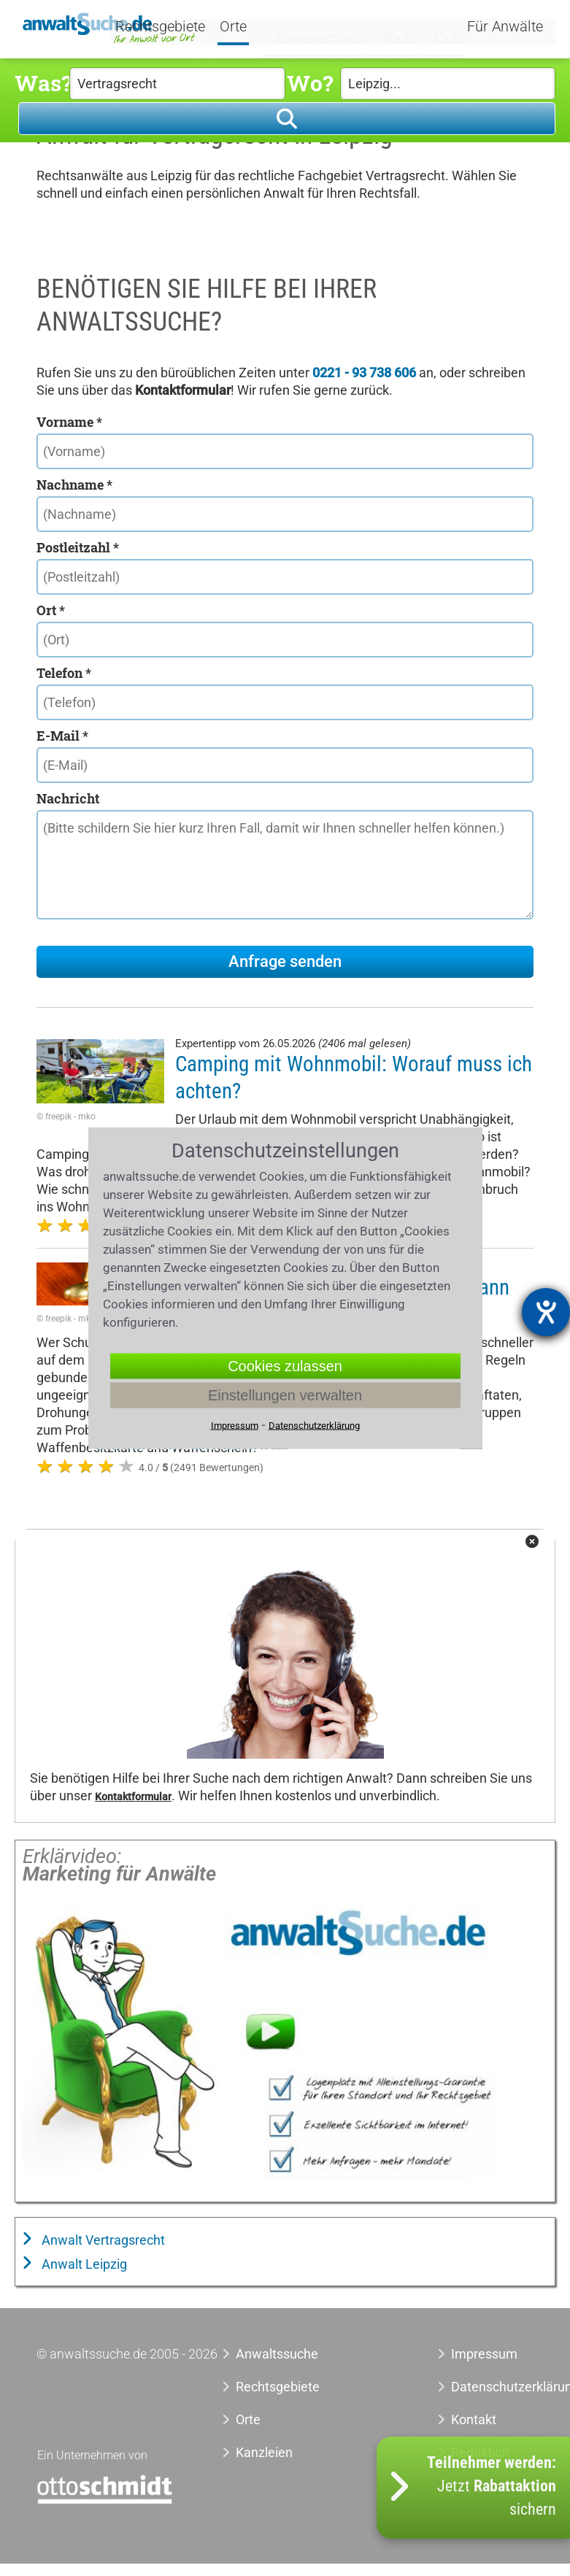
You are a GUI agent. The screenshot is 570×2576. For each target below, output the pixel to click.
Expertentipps (318, 27)
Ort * (50, 610)
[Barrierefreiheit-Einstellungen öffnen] (546, 1312)
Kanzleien (264, 2452)
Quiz (437, 27)
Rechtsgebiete (178, 28)
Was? (42, 83)
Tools (391, 27)
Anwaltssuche (277, 2353)
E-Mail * (62, 735)
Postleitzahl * (77, 547)
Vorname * (69, 422)
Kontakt (473, 2419)
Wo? (310, 83)
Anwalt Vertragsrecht (102, 2240)
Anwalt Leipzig (83, 2264)
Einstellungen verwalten (285, 1395)
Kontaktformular (133, 1797)
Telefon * (63, 673)
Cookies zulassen (285, 1366)
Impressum (484, 2353)
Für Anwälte (505, 28)
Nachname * (74, 484)
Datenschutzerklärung (492, 2386)
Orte (250, 28)
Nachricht (67, 798)
